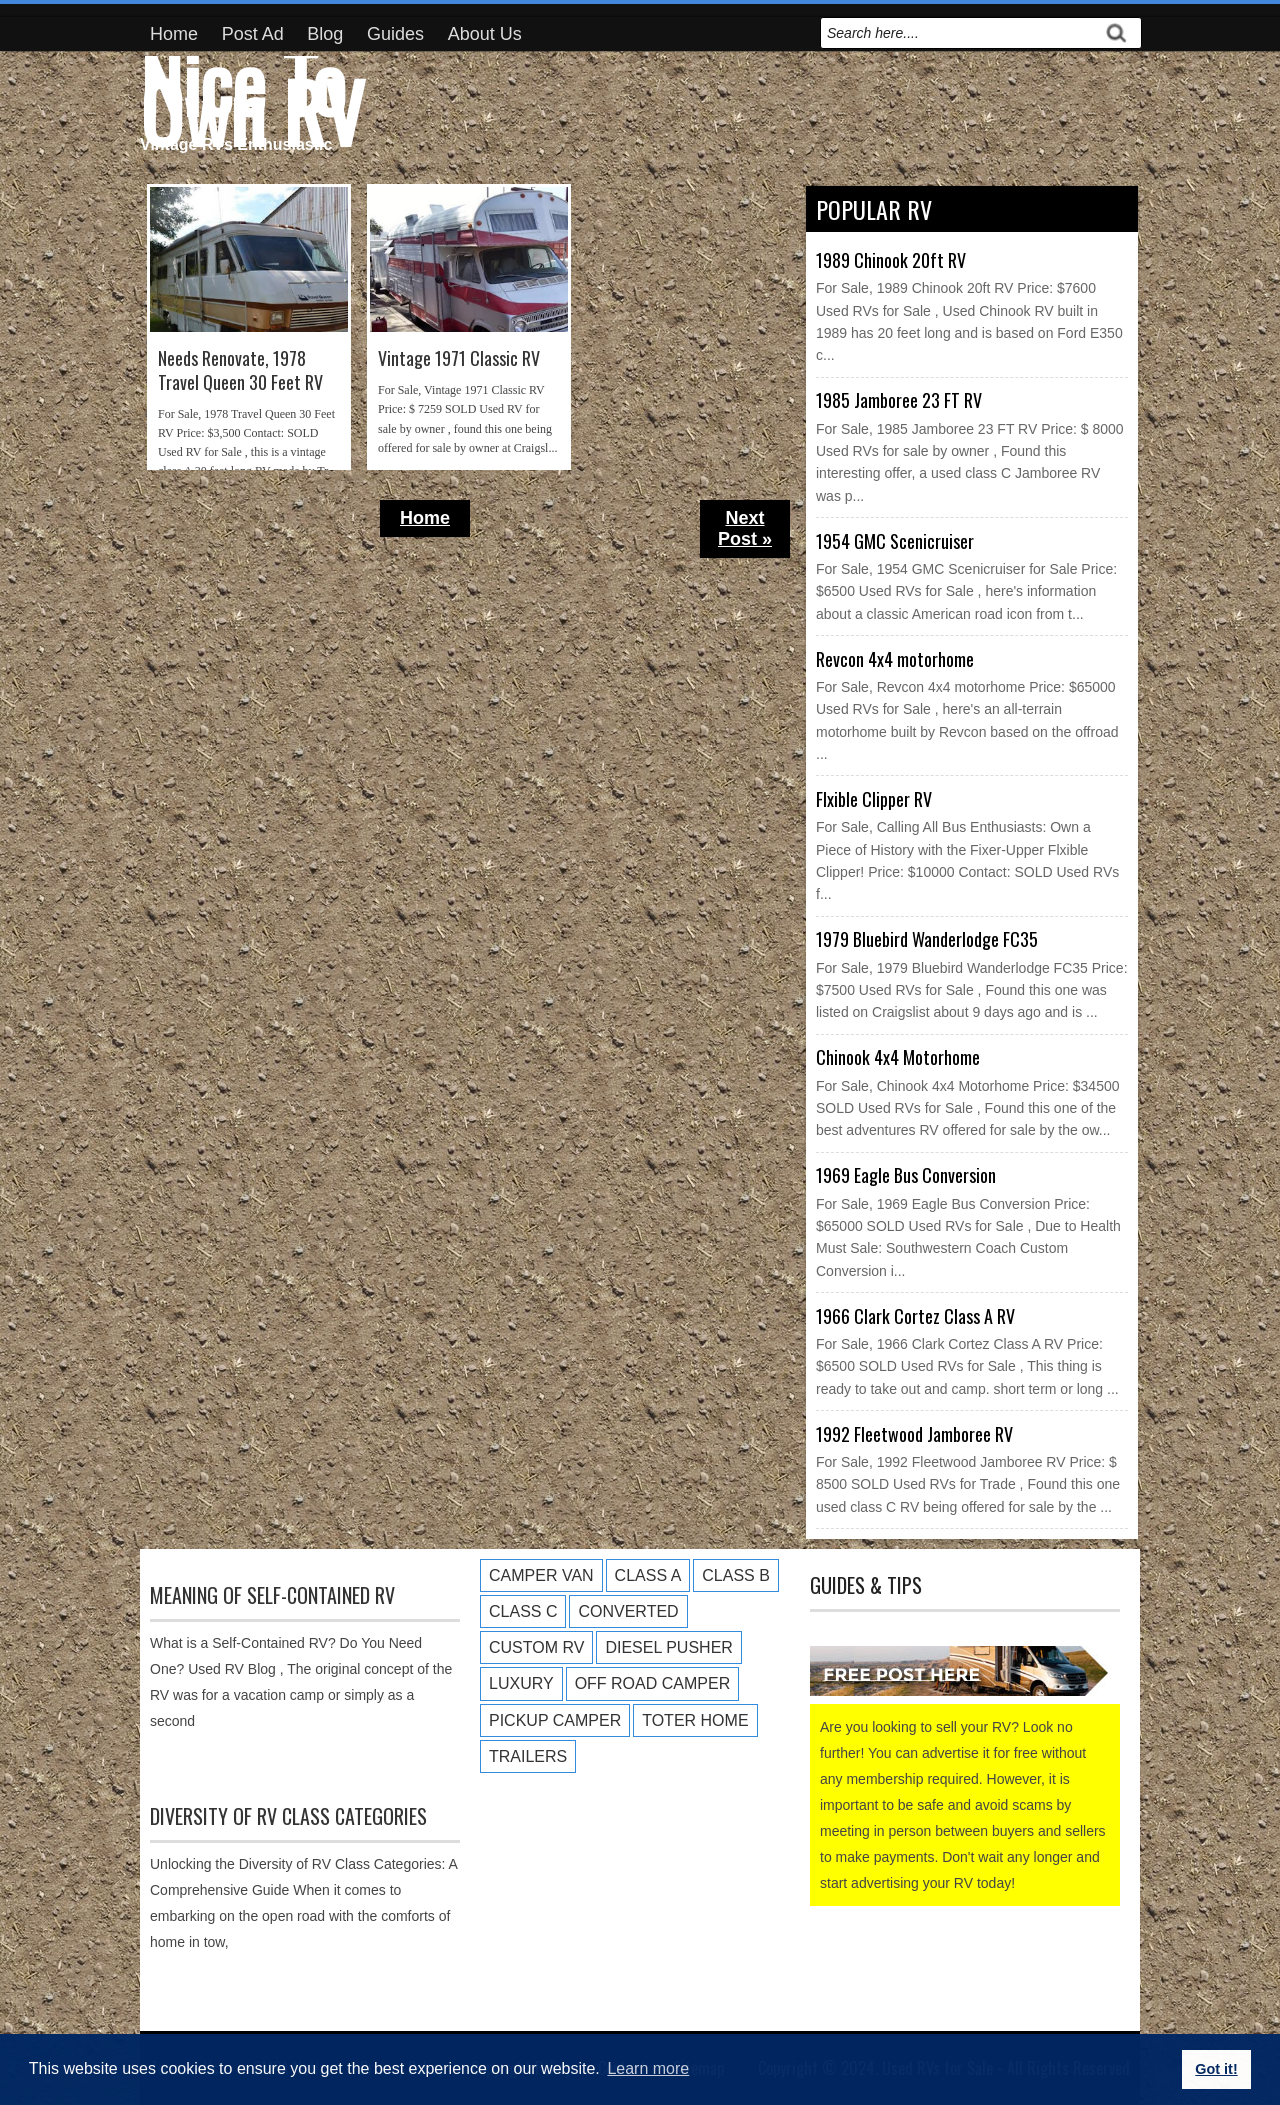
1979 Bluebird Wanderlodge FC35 (927, 939)
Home (174, 34)
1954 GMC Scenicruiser (895, 541)
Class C (523, 1611)
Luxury (521, 1683)
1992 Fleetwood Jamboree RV (914, 1434)
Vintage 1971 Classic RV (459, 358)
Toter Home (695, 1720)
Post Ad (253, 34)
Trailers (528, 1756)
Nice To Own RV (252, 96)
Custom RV (536, 1647)
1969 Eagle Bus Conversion (906, 1175)
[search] (959, 33)
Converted (628, 1611)
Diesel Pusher (668, 1647)
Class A (648, 1575)
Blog (325, 34)
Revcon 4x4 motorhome (895, 659)
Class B (736, 1575)
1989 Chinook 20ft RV (891, 260)
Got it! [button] (1216, 2069)
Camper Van (541, 1575)
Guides (395, 34)
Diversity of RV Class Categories (288, 1816)
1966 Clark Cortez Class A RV (915, 1316)
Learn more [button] (648, 2068)
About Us (485, 34)
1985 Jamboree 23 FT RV (899, 400)
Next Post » (745, 528)
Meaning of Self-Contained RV (272, 1595)
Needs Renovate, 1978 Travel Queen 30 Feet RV (240, 370)
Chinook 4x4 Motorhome (898, 1057)
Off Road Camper (653, 1683)
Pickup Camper (555, 1720)
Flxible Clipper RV (874, 799)
